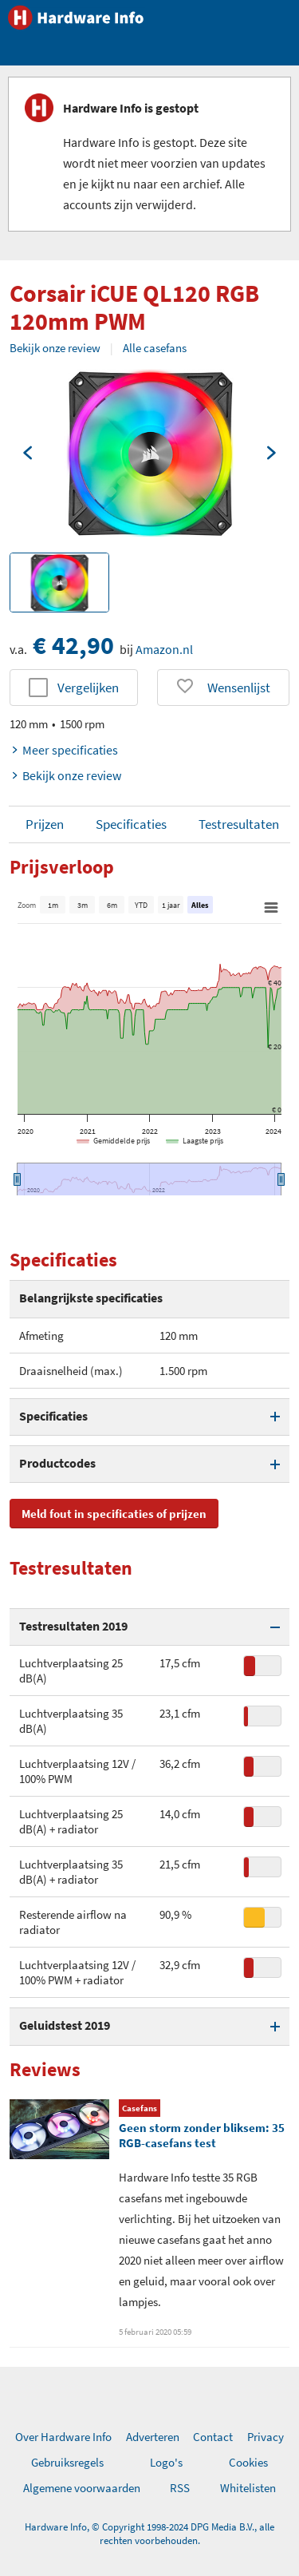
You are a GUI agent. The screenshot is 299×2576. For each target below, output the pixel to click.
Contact (213, 2436)
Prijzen (45, 824)
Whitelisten (248, 2487)
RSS (180, 2487)
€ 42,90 (73, 645)
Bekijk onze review (55, 347)
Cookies (248, 2462)
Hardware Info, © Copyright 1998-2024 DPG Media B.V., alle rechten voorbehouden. (149, 2533)
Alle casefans (155, 347)
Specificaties (131, 824)
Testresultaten (239, 824)
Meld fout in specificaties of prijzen (114, 1513)
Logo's (166, 2462)
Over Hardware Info (63, 2436)
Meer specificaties (64, 750)
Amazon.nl (164, 649)
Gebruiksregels (67, 2462)
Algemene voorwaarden (81, 2487)
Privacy (265, 2436)
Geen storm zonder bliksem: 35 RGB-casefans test (202, 2135)
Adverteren (152, 2436)
